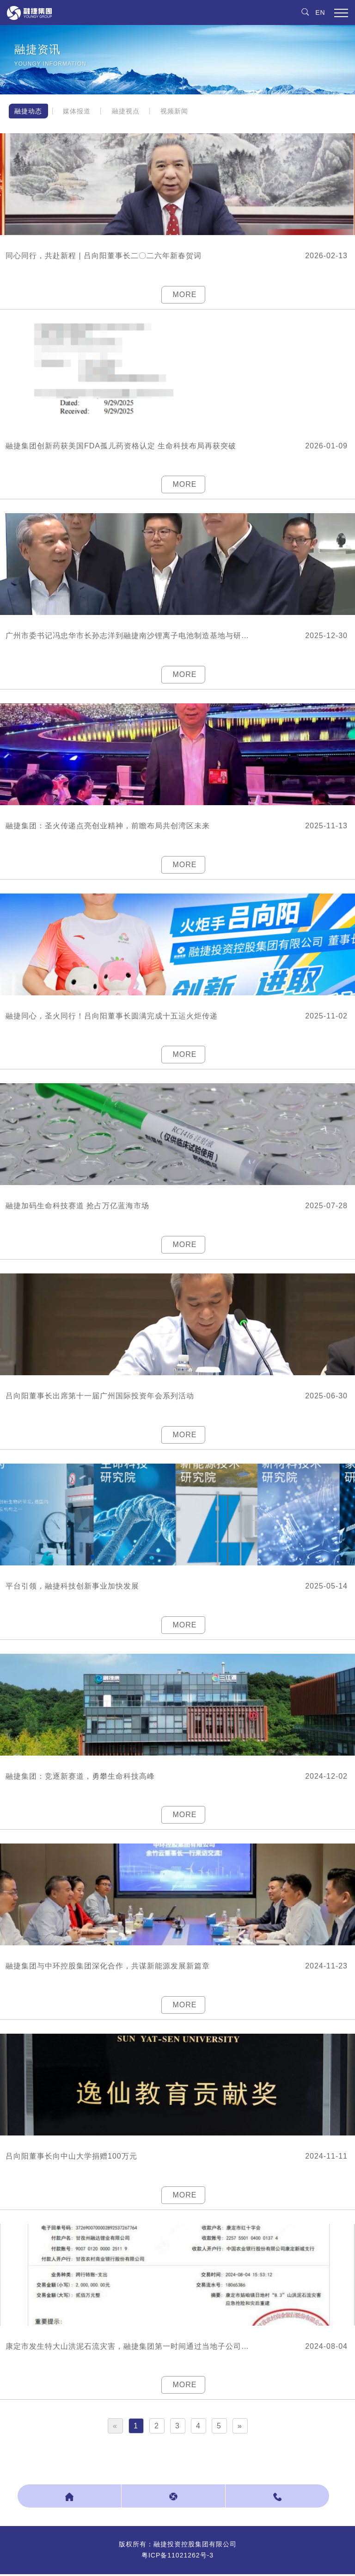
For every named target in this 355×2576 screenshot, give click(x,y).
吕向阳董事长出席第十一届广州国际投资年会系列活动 (100, 1397)
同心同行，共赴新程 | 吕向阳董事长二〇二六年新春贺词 (104, 256)
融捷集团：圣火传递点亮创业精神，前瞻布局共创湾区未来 (108, 826)
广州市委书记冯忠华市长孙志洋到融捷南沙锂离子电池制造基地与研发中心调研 (130, 636)
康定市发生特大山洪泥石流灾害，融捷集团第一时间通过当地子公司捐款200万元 (130, 2348)
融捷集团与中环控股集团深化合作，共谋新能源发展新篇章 (108, 1967)
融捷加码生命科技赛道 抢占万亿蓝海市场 (77, 1206)
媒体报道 (78, 111)
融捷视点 (127, 111)
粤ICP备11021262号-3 (177, 2557)
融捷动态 (29, 111)
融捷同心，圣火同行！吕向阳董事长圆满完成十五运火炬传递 (112, 1016)
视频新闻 (176, 111)
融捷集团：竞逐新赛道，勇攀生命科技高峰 (80, 1777)
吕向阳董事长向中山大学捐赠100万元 (71, 2157)
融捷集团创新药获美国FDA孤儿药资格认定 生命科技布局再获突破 (121, 446)
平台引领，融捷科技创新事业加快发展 (72, 1587)
